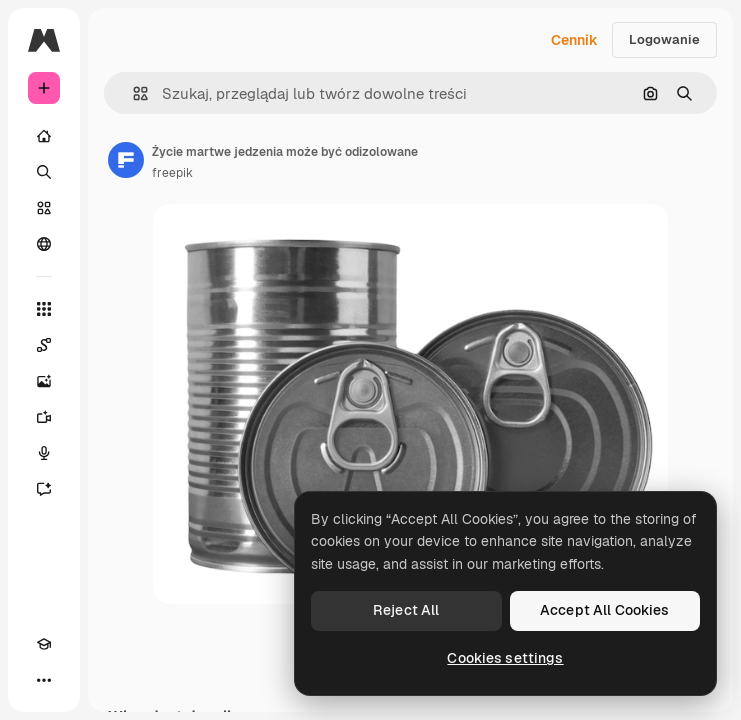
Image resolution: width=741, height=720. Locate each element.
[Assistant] (44, 489)
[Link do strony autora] (126, 160)
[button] (132, 93)
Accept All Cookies (605, 610)
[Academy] (44, 644)
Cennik (574, 40)
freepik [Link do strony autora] (172, 173)
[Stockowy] (44, 208)
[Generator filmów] (44, 417)
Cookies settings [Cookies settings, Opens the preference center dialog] (505, 658)
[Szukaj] (44, 172)
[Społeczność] (44, 244)
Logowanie (664, 39)
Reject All (406, 610)
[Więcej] (44, 680)
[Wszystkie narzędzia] (44, 309)
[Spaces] (44, 345)
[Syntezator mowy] (44, 453)
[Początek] (44, 136)
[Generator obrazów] (44, 381)
